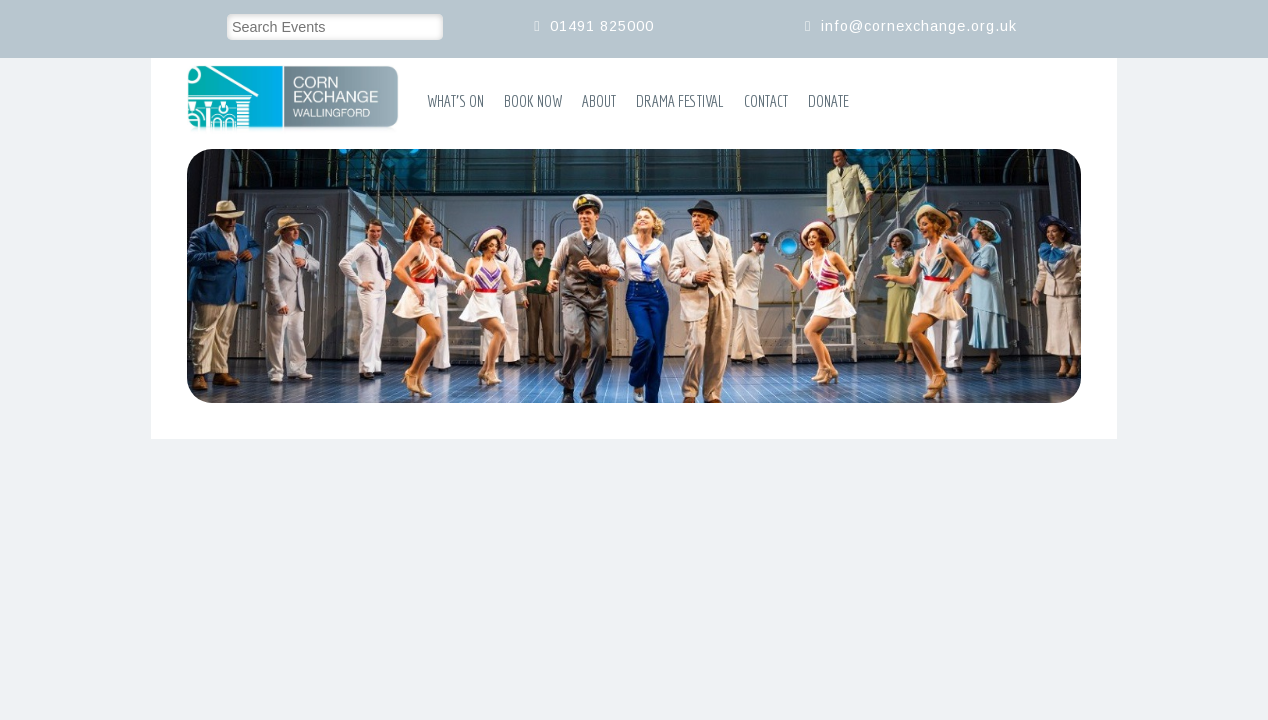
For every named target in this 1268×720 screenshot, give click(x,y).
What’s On (455, 101)
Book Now (533, 101)
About (599, 101)
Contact (766, 101)
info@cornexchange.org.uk (919, 26)
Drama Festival (680, 101)
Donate (828, 101)
